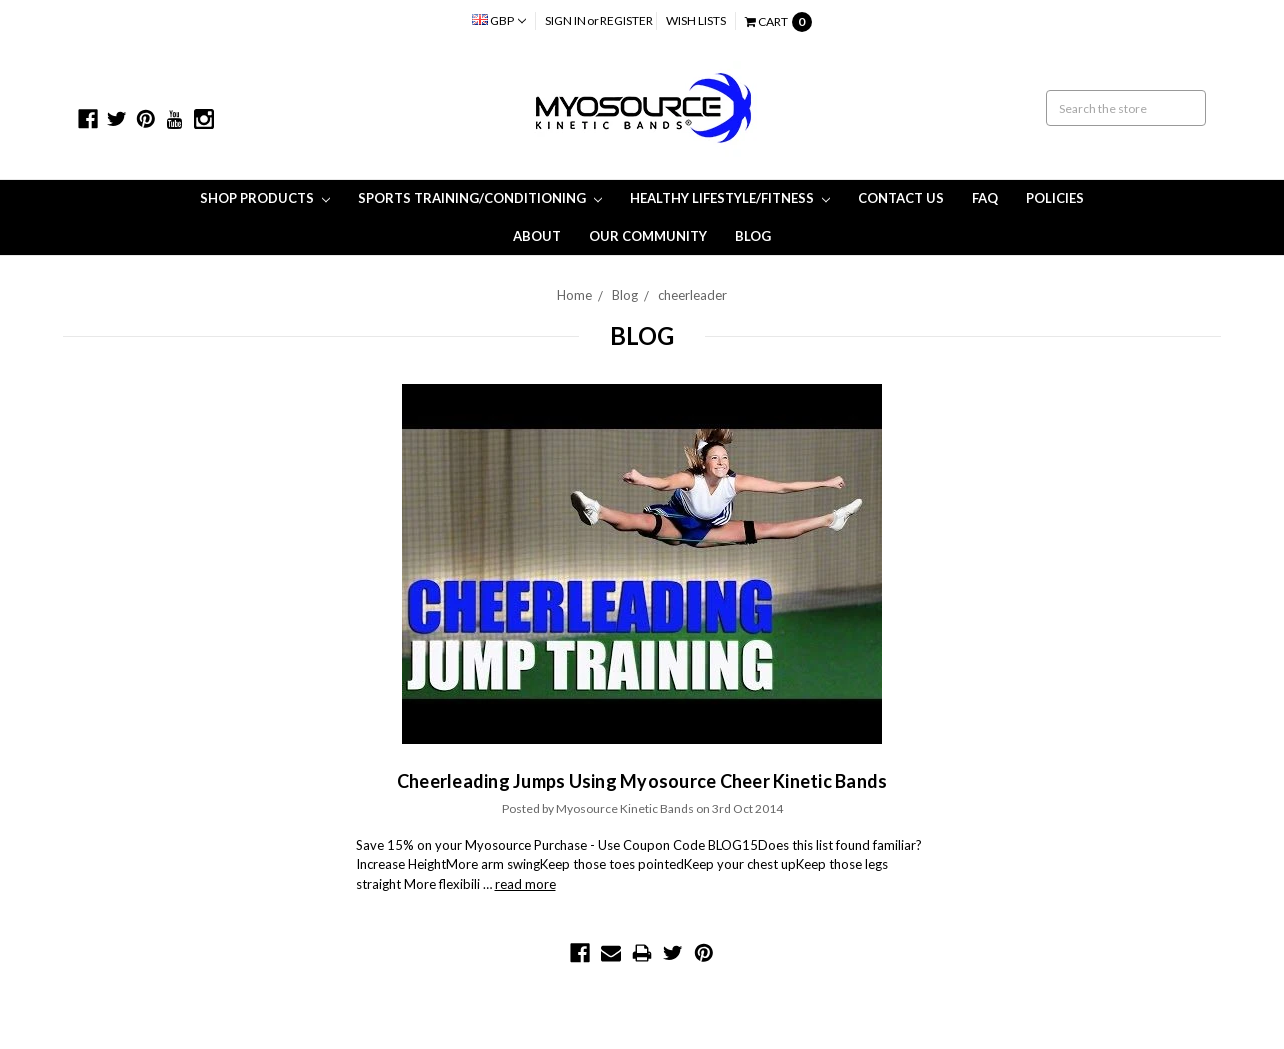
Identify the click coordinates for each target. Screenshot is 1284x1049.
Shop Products (265, 198)
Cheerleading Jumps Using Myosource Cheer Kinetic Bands (642, 781)
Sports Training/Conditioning (480, 198)
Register (626, 20)
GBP (499, 20)
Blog (753, 236)
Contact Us (901, 198)
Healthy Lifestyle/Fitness (730, 198)
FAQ (985, 198)
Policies (1055, 198)
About (537, 236)
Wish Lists (696, 20)
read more (525, 884)
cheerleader (692, 295)
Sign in (565, 20)
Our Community (648, 236)
